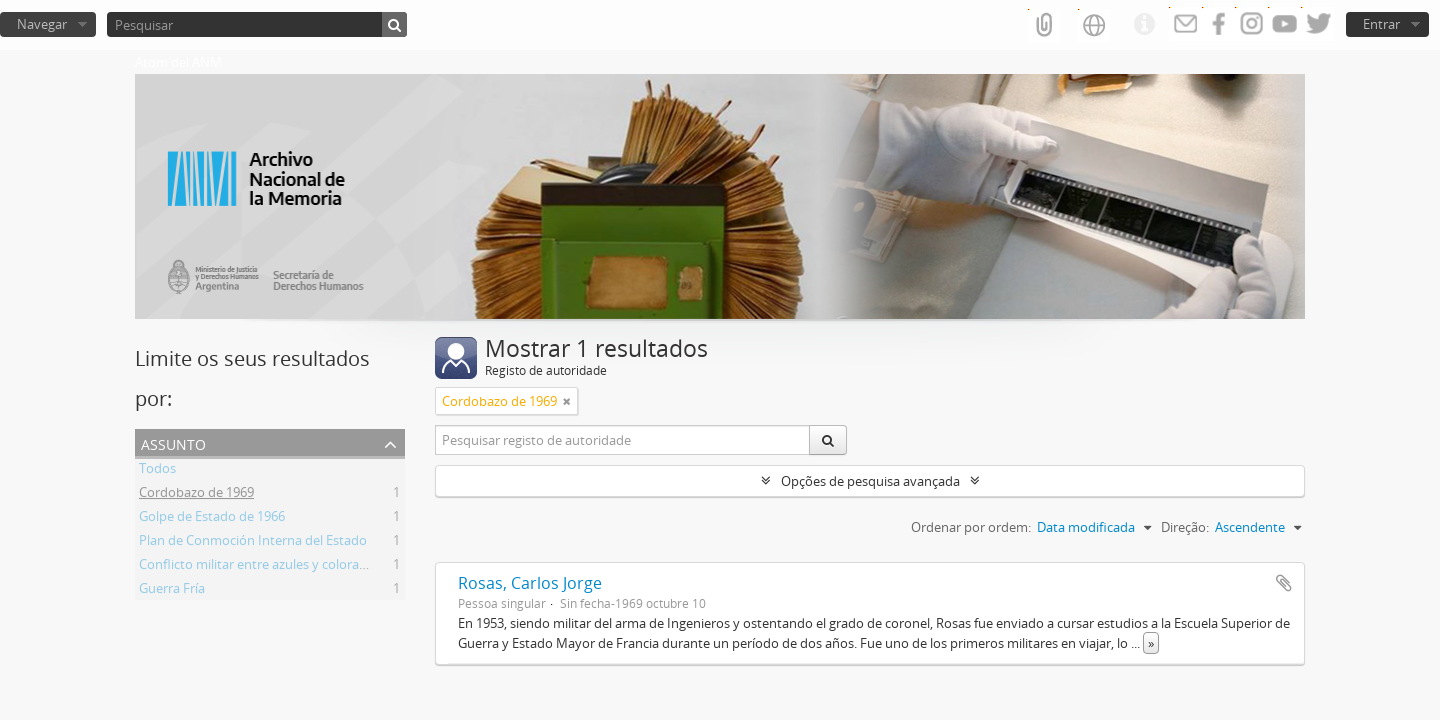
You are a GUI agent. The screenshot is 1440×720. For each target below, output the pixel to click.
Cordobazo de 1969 (196, 495)
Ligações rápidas (1144, 25)
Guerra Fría (172, 591)
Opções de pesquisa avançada (870, 481)
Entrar (1381, 24)
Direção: (1185, 527)
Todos (157, 471)
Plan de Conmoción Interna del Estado (253, 543)
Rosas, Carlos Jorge (530, 583)
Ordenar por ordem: (971, 527)
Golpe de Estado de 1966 (212, 519)
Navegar (42, 24)
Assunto (173, 442)
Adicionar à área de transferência (1284, 583)
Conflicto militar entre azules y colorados (260, 567)
